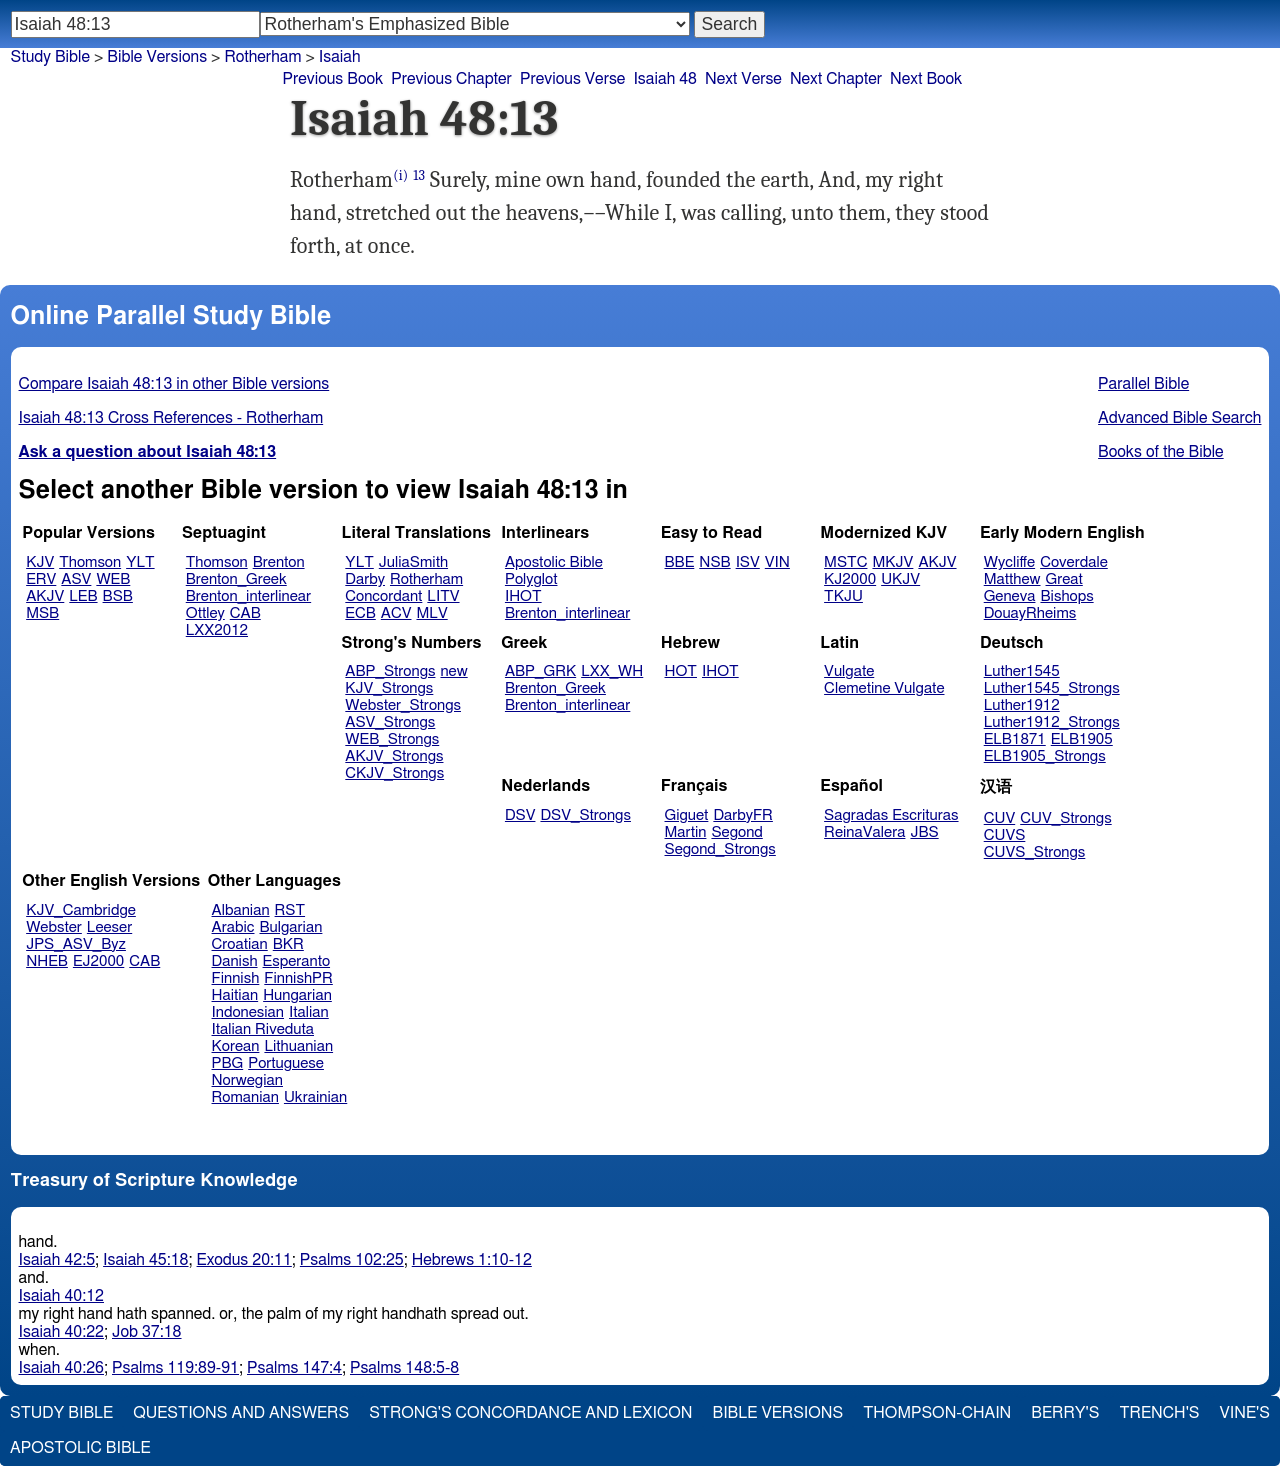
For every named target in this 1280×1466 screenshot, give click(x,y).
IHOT (523, 596)
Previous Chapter (451, 79)
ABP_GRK (540, 671)
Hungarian (297, 995)
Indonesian (248, 1012)
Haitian (235, 995)
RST (290, 910)
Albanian (241, 910)
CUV (1000, 818)
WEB (113, 579)
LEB (83, 596)
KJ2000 (850, 579)
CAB (245, 613)
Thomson (90, 562)
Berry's (1065, 1413)
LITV (443, 596)
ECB (360, 613)
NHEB (47, 961)
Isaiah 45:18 (145, 1260)
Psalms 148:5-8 (404, 1368)
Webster (54, 927)
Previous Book (332, 79)
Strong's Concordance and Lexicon (530, 1413)
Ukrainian (315, 1097)
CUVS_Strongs (1035, 852)
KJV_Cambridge (81, 910)
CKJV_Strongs (394, 773)
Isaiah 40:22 (61, 1332)
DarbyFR (743, 815)
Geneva (1010, 596)
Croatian (240, 944)
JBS (924, 832)
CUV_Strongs (1065, 818)
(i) (400, 175)
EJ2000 (98, 961)
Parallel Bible (1143, 384)
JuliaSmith (413, 562)
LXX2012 (217, 630)
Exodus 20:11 (244, 1260)
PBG (228, 1063)
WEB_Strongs (392, 739)
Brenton (279, 562)
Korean (236, 1046)
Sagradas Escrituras (891, 815)
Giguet (687, 815)
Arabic (233, 927)
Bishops (1066, 596)
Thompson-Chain (937, 1413)
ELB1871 (1015, 739)
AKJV (45, 596)
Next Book (926, 79)
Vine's (1245, 1413)
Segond (736, 832)
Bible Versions (157, 57)
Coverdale (1074, 562)
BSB (118, 596)
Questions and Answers (241, 1413)
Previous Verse (572, 79)
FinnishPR (298, 978)
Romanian (245, 1097)
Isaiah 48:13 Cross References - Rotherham (171, 418)
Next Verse (743, 79)
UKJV (900, 579)
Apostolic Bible (80, 1448)
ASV (76, 579)
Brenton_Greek (236, 579)
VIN (777, 562)
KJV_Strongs (389, 688)
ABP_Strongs (390, 671)
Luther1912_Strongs (1052, 722)
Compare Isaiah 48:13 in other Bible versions (174, 384)
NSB (714, 562)
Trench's (1159, 1413)
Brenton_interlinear (248, 596)
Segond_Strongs (720, 849)
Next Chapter (836, 79)
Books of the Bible (1161, 452)
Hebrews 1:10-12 (472, 1260)
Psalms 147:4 (294, 1368)
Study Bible (50, 57)
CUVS (1005, 835)
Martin (686, 832)
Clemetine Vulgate (884, 688)
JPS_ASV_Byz (76, 944)
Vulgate (849, 671)
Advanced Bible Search (1179, 418)
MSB (42, 613)
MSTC (845, 562)
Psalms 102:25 (352, 1260)
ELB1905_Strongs (1045, 756)
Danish (235, 961)
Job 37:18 (147, 1332)
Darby (365, 579)
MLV (431, 613)
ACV (396, 613)
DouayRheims (1030, 613)
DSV (520, 815)
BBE (680, 562)
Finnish (236, 978)
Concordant (383, 596)
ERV (41, 579)
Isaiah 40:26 (61, 1368)
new (453, 671)
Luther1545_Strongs (1052, 688)
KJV (40, 562)
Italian (309, 1012)
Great (1064, 579)
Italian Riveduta (263, 1029)
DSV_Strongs (585, 815)
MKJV (892, 562)
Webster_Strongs (403, 705)
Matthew (1012, 579)
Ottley (205, 613)
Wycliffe (1009, 562)
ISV (748, 562)
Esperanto (297, 961)
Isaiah (340, 57)
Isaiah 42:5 (57, 1260)
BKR (288, 944)
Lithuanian (298, 1046)
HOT (681, 671)
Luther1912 (1022, 705)
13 (419, 175)
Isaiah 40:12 (61, 1296)
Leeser (109, 927)
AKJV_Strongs (394, 756)
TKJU (843, 596)
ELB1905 (1082, 739)
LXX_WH (612, 671)
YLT (140, 562)
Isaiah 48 (665, 79)
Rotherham (426, 579)
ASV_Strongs (390, 722)
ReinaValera (864, 832)
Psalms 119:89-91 (175, 1368)
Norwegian (247, 1080)
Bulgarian (290, 927)
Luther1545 (1022, 671)
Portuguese (286, 1063)
